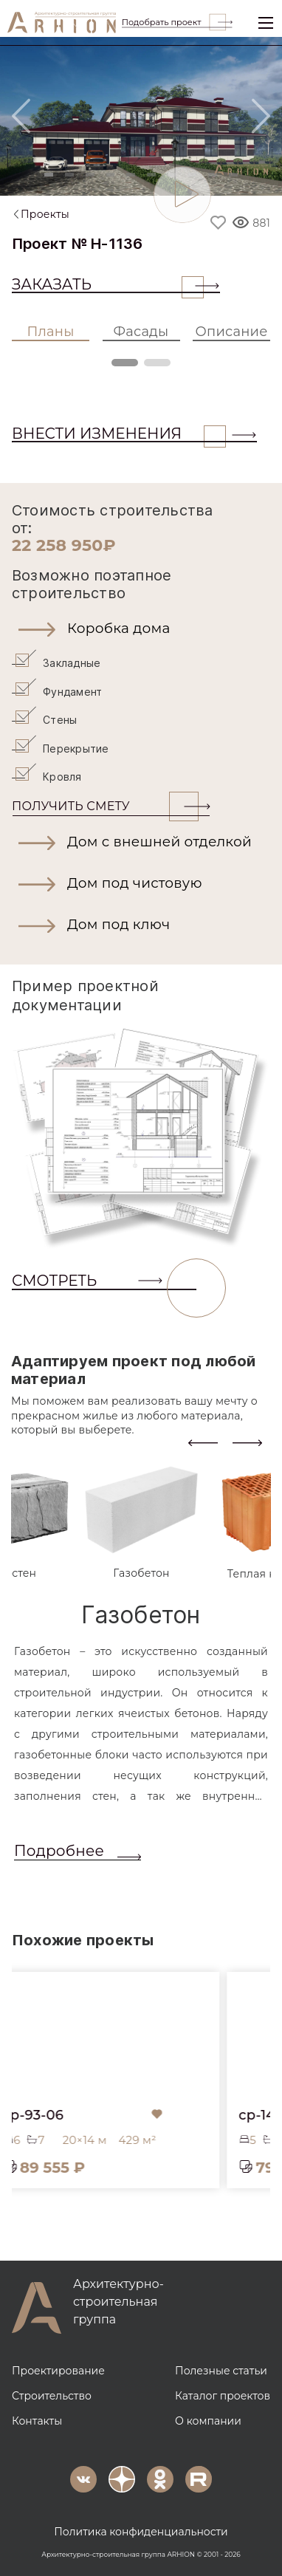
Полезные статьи (221, 2368)
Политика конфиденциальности (141, 2529)
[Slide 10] (233, 174)
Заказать (108, 284)
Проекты (45, 214)
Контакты (37, 2418)
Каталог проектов (222, 2393)
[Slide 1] (48, 174)
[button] (141, 628)
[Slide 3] (90, 174)
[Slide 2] (69, 174)
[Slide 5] (130, 174)
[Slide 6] (151, 174)
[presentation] (203, 1440)
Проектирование (58, 2368)
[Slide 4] (110, 174)
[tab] (141, 1520)
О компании (208, 2418)
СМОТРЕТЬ (104, 1279)
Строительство (52, 2393)
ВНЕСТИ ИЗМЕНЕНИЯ (119, 433)
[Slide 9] (212, 174)
